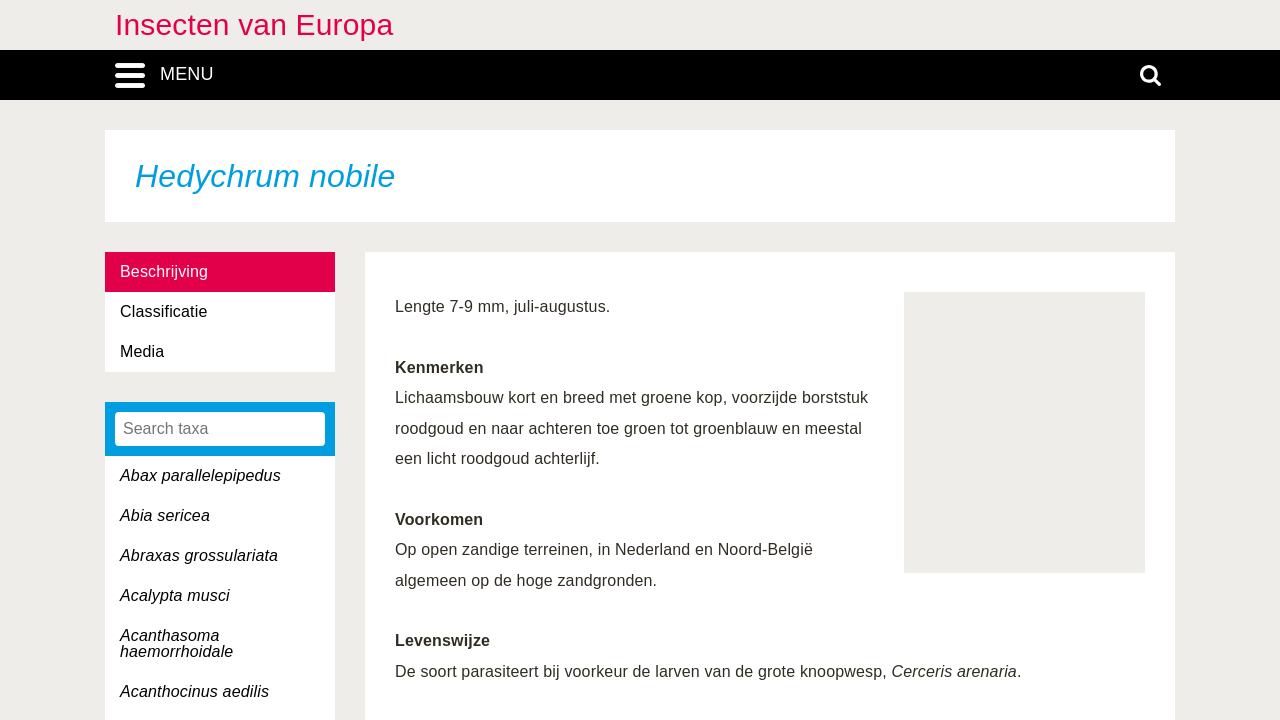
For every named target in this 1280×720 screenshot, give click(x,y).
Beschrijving (164, 271)
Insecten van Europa (254, 24)
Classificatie (163, 311)
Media (142, 351)
